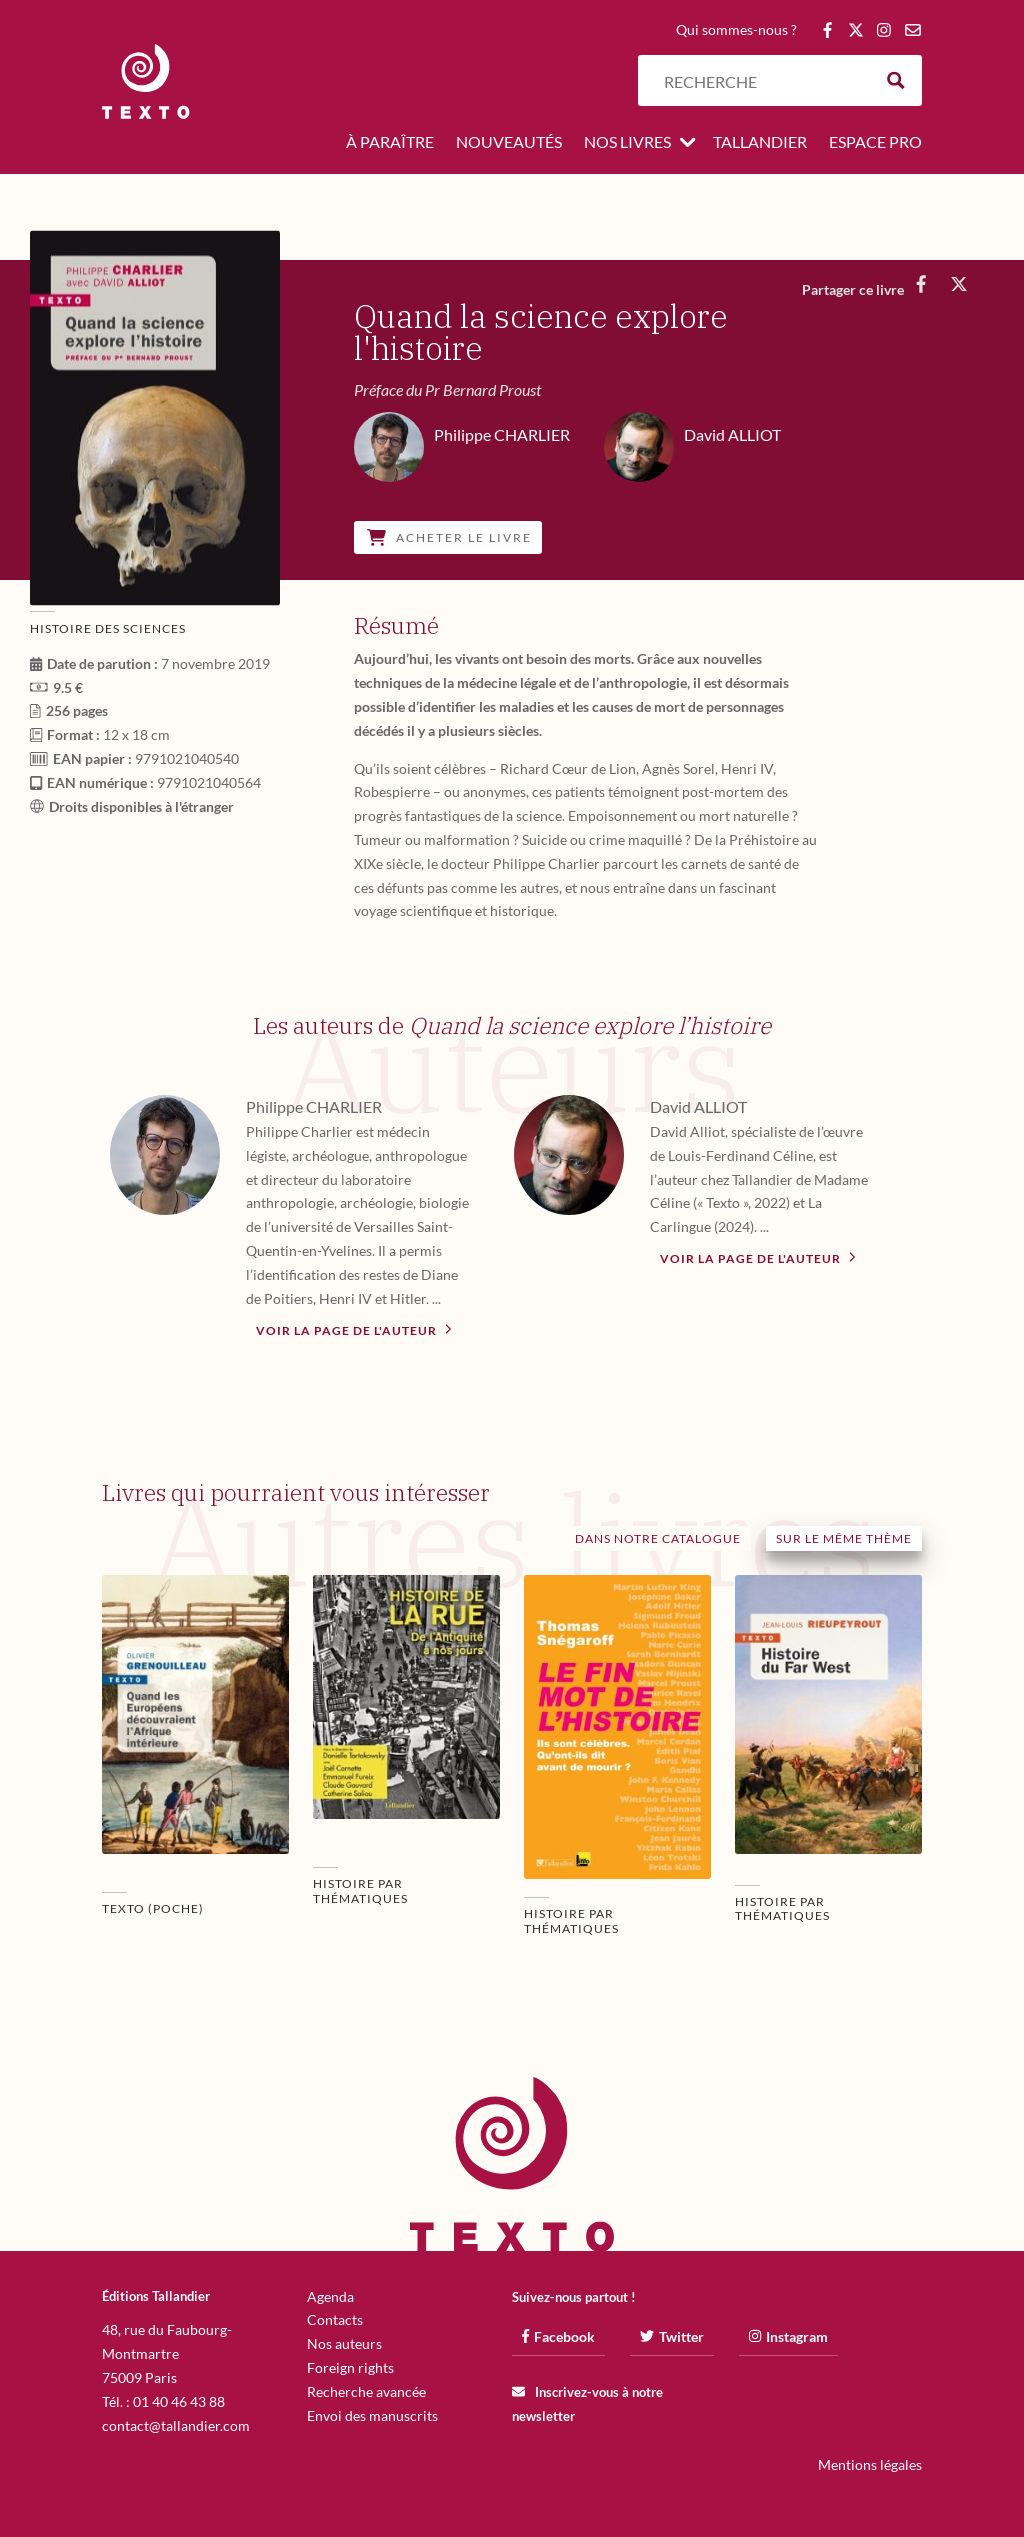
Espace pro (875, 143)
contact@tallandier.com (176, 2425)
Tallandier (760, 143)
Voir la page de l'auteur (354, 1329)
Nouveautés (509, 143)
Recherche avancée (366, 2391)
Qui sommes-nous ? (736, 30)
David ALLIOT (698, 1106)
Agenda (330, 2296)
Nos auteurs (344, 2343)
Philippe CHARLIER (314, 1106)
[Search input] (763, 80)
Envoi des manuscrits (372, 2415)
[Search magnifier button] (896, 80)
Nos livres (627, 143)
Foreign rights (350, 2367)
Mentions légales (870, 2464)
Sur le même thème (844, 1538)
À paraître (390, 143)
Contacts (335, 2319)
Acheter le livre (449, 537)
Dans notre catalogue (658, 1538)
